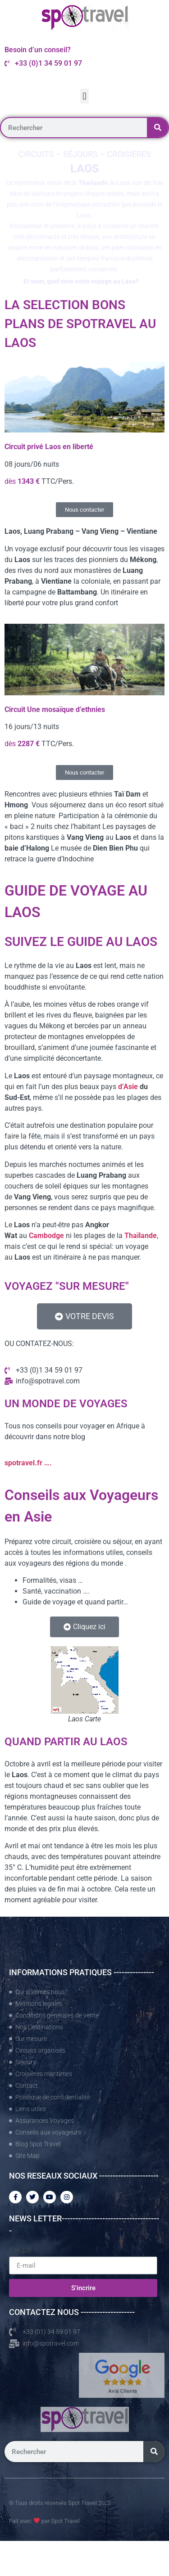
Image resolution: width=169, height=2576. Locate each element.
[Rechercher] (157, 127)
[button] (84, 96)
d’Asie (128, 1086)
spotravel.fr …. (28, 1463)
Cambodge (46, 1235)
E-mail (19, 2251)
